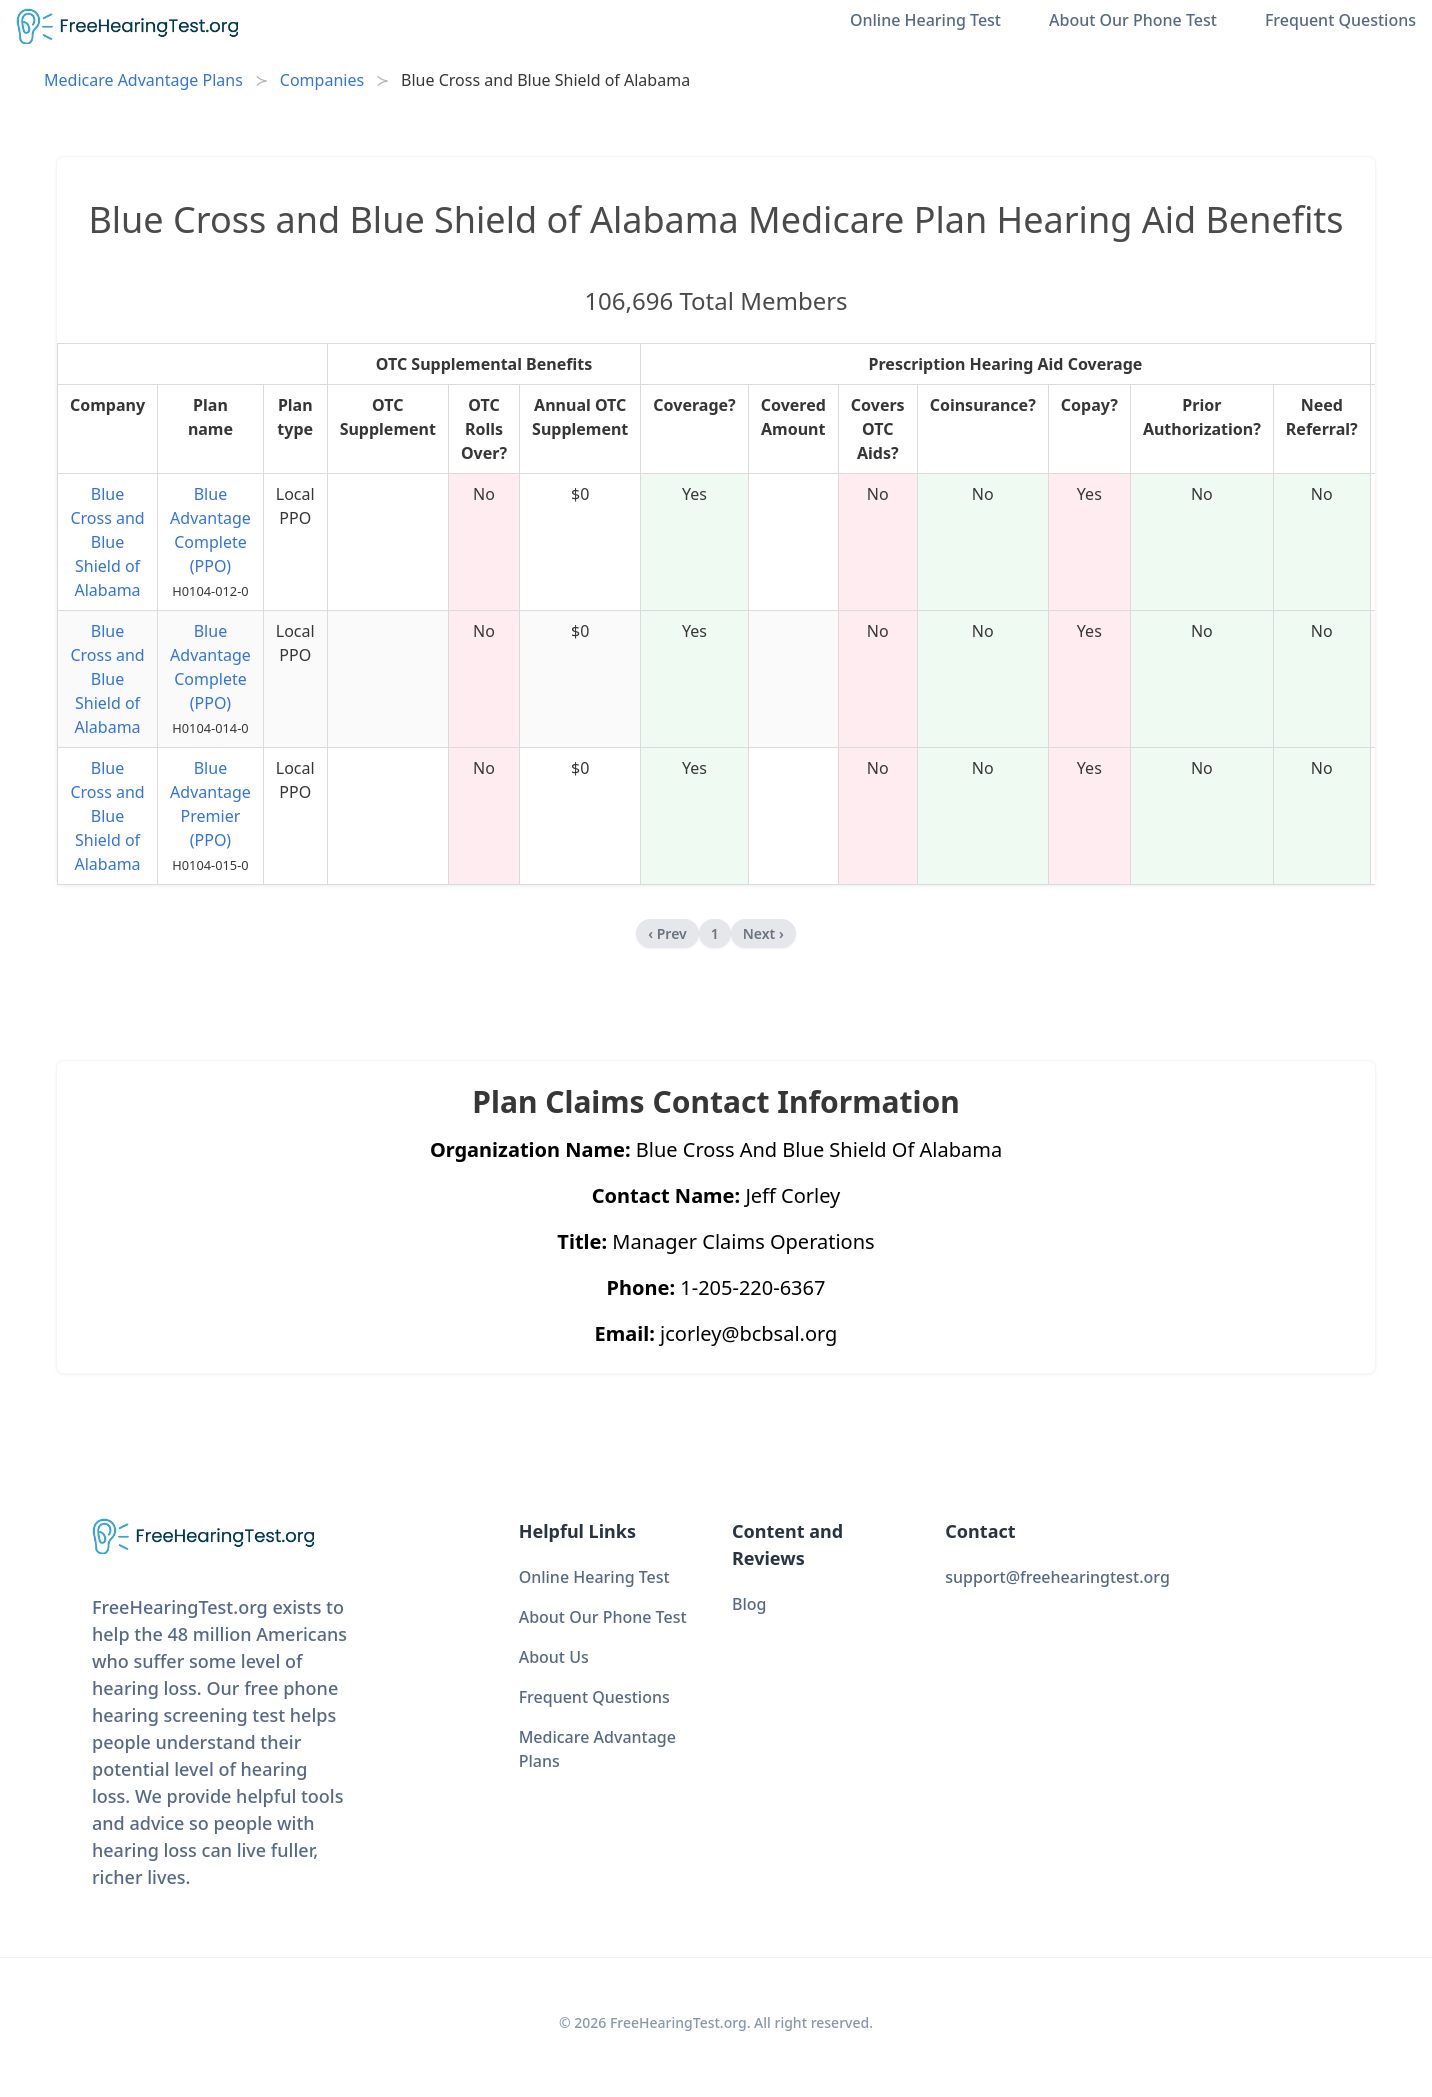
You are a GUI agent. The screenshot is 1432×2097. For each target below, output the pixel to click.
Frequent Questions (1340, 20)
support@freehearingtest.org (1057, 1577)
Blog (749, 1604)
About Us (554, 1657)
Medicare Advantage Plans (143, 80)
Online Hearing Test (925, 20)
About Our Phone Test (1133, 20)
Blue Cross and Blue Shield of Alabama (107, 542)
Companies (322, 80)
